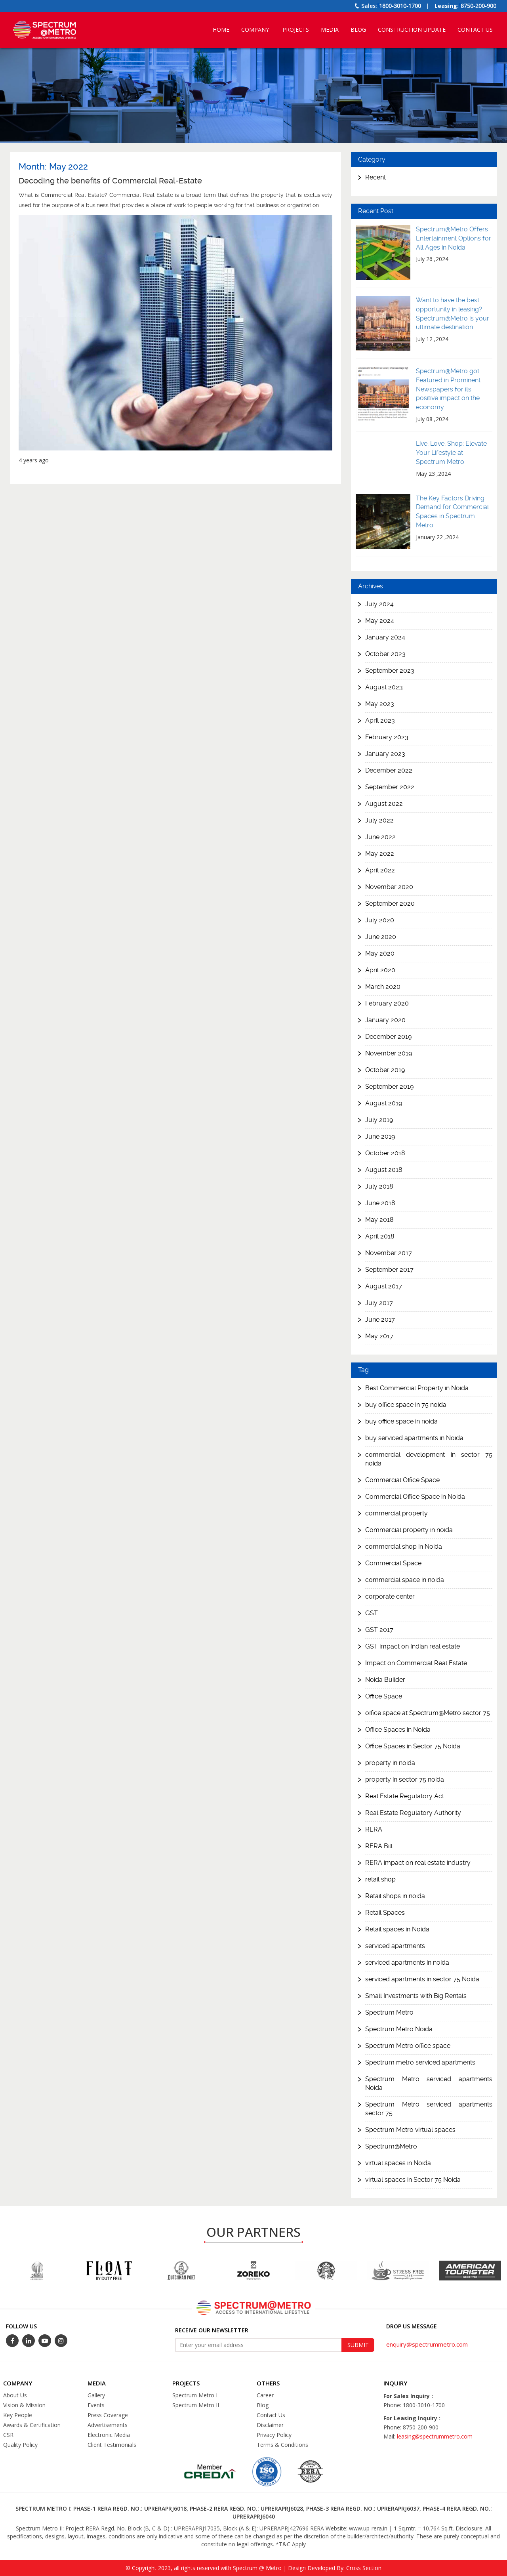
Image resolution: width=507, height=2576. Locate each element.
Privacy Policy (274, 2435)
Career (265, 2395)
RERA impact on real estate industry (418, 1862)
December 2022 (388, 770)
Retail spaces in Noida (397, 1929)
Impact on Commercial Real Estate (416, 1663)
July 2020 (379, 920)
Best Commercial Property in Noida (417, 1388)
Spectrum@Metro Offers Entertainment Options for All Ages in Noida (453, 238)
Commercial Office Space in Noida (415, 1496)
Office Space (383, 1696)
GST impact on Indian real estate (412, 1646)
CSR (8, 2435)
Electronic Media (109, 2435)
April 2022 (380, 870)
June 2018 (380, 1203)
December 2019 (388, 1036)
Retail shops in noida (395, 1896)
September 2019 (389, 1086)
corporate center (390, 1596)
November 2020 (389, 887)
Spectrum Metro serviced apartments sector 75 (428, 2109)
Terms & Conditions (282, 2444)
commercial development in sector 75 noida (428, 1459)
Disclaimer (270, 2425)
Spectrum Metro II (195, 2405)
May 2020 (380, 953)
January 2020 (385, 1020)
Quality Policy (20, 2444)
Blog (358, 29)
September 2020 (390, 903)
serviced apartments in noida (407, 1962)
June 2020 (380, 937)
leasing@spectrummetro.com (435, 2436)
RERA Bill (379, 1846)
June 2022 (380, 837)
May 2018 (379, 1219)
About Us (15, 2395)
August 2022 (384, 803)
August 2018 (383, 1170)
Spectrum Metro (389, 2012)
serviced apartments (395, 1946)
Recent (375, 177)
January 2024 (385, 637)
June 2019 (380, 1136)
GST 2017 (379, 1629)
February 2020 (387, 1003)
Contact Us (475, 29)
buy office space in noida (401, 1421)
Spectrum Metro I (194, 2395)
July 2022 (379, 820)
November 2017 (388, 1253)
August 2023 (384, 687)
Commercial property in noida (409, 1530)
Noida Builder (385, 1679)
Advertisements (108, 2425)
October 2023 (385, 654)
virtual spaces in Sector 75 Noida (413, 2179)
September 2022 (389, 787)
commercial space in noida (404, 1580)
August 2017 (383, 1286)
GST (371, 1613)
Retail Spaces (385, 1912)
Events (96, 2405)
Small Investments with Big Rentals (416, 1996)
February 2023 (386, 737)
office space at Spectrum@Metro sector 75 (427, 1713)
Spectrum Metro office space (407, 2045)
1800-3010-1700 (400, 6)
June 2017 (380, 1319)
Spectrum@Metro (391, 2146)
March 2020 (382, 986)
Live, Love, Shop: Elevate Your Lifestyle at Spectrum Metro (451, 453)
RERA (373, 1829)
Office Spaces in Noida (398, 1729)
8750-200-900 (478, 6)
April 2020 (380, 970)
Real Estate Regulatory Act (404, 1796)
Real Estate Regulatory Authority (413, 1813)
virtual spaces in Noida (398, 2163)
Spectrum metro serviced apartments (420, 2062)
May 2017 (379, 1336)
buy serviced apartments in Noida (414, 1438)
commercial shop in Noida (403, 1546)
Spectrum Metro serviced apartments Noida (428, 2083)
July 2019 (379, 1120)
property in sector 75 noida (404, 1779)
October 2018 (385, 1153)
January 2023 (385, 754)
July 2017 (379, 1303)
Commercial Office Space (402, 1480)
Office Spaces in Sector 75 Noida (412, 1746)
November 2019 (388, 1053)
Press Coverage (108, 2415)
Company (255, 29)
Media (330, 29)
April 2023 (380, 720)
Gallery (96, 2395)
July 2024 (379, 604)
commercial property (396, 1513)
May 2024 (379, 620)
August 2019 (383, 1103)
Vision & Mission (24, 2405)
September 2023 (389, 670)
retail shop (380, 1879)
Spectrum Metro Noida (399, 2029)
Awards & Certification (32, 2425)
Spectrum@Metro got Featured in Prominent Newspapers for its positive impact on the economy (448, 389)
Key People (17, 2415)
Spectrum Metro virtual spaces (410, 2129)
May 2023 (379, 704)
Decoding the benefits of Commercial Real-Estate (110, 180)
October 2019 (385, 1070)
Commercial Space (393, 1563)
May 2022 (379, 853)
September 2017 (389, 1269)
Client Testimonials (112, 2444)
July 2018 (379, 1186)
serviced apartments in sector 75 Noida (422, 1979)
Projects (295, 29)
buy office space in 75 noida (405, 1404)
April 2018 (380, 1236)
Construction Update (412, 29)
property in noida (390, 1763)
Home (221, 29)
